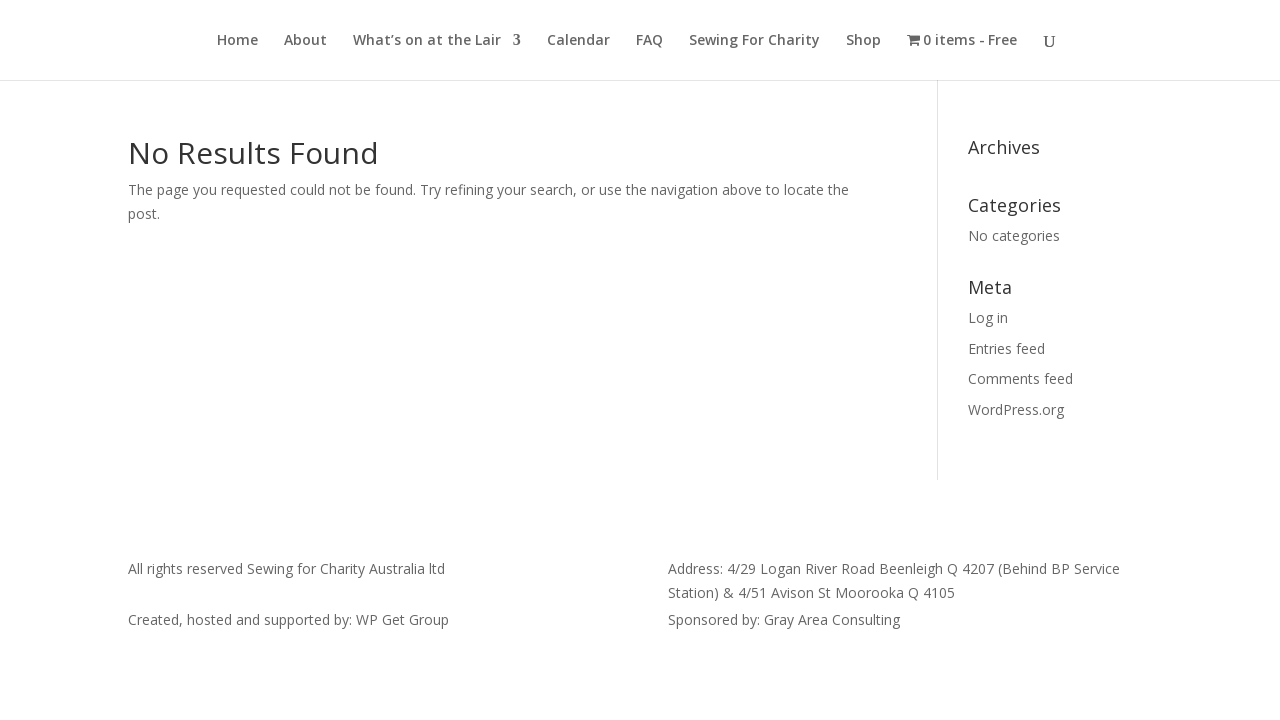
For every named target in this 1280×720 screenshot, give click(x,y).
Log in (988, 317)
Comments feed (1020, 378)
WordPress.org (1016, 409)
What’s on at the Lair (427, 41)
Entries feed (1006, 348)
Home (237, 41)
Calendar (578, 41)
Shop (863, 41)
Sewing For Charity (754, 41)
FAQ (649, 41)
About (305, 41)
